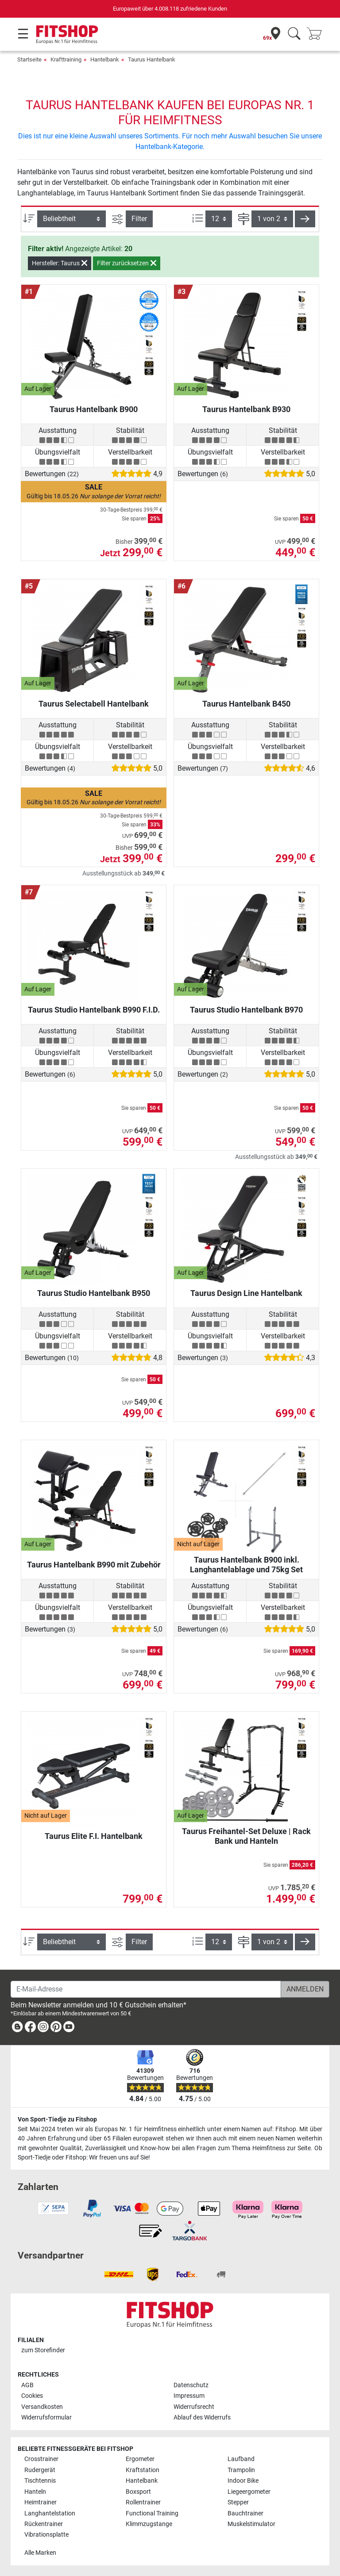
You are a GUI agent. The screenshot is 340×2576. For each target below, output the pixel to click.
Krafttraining (65, 59)
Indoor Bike (243, 2480)
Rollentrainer (143, 2502)
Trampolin (241, 2470)
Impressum (189, 2396)
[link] (17, 2028)
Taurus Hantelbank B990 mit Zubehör (94, 1564)
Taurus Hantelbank (151, 59)
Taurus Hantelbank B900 (94, 409)
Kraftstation (142, 2470)
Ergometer (140, 2459)
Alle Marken (40, 2553)
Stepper (238, 2502)
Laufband (241, 2459)
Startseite (29, 59)
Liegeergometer (249, 2492)
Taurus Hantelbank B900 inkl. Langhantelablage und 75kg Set (246, 1564)
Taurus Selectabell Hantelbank (94, 703)
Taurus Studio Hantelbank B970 (246, 1009)
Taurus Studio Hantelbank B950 (93, 1293)
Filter (139, 218)
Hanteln (35, 2492)
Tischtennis (40, 2480)
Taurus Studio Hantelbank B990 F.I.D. (94, 1009)
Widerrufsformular (46, 2417)
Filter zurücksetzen (126, 263)
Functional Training (152, 2513)
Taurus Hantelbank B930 (246, 409)
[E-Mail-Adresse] (146, 1989)
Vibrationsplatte (46, 2534)
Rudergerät (39, 2470)
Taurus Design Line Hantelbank (246, 1293)
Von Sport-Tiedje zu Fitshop (57, 2119)
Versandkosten (42, 2407)
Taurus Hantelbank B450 (246, 703)
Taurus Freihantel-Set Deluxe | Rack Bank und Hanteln (246, 1836)
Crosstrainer (41, 2459)
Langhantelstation (49, 2513)
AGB (27, 2385)
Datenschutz (191, 2385)
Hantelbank (104, 59)
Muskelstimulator (251, 2524)
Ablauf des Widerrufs (202, 2417)
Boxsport (138, 2492)
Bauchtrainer (245, 2513)
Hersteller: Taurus (59, 263)
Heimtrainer (40, 2502)
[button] (305, 218)
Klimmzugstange (149, 2524)
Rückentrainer (43, 2524)
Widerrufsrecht (194, 2407)
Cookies (32, 2396)
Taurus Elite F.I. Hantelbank (94, 1836)
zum (43, 2350)
